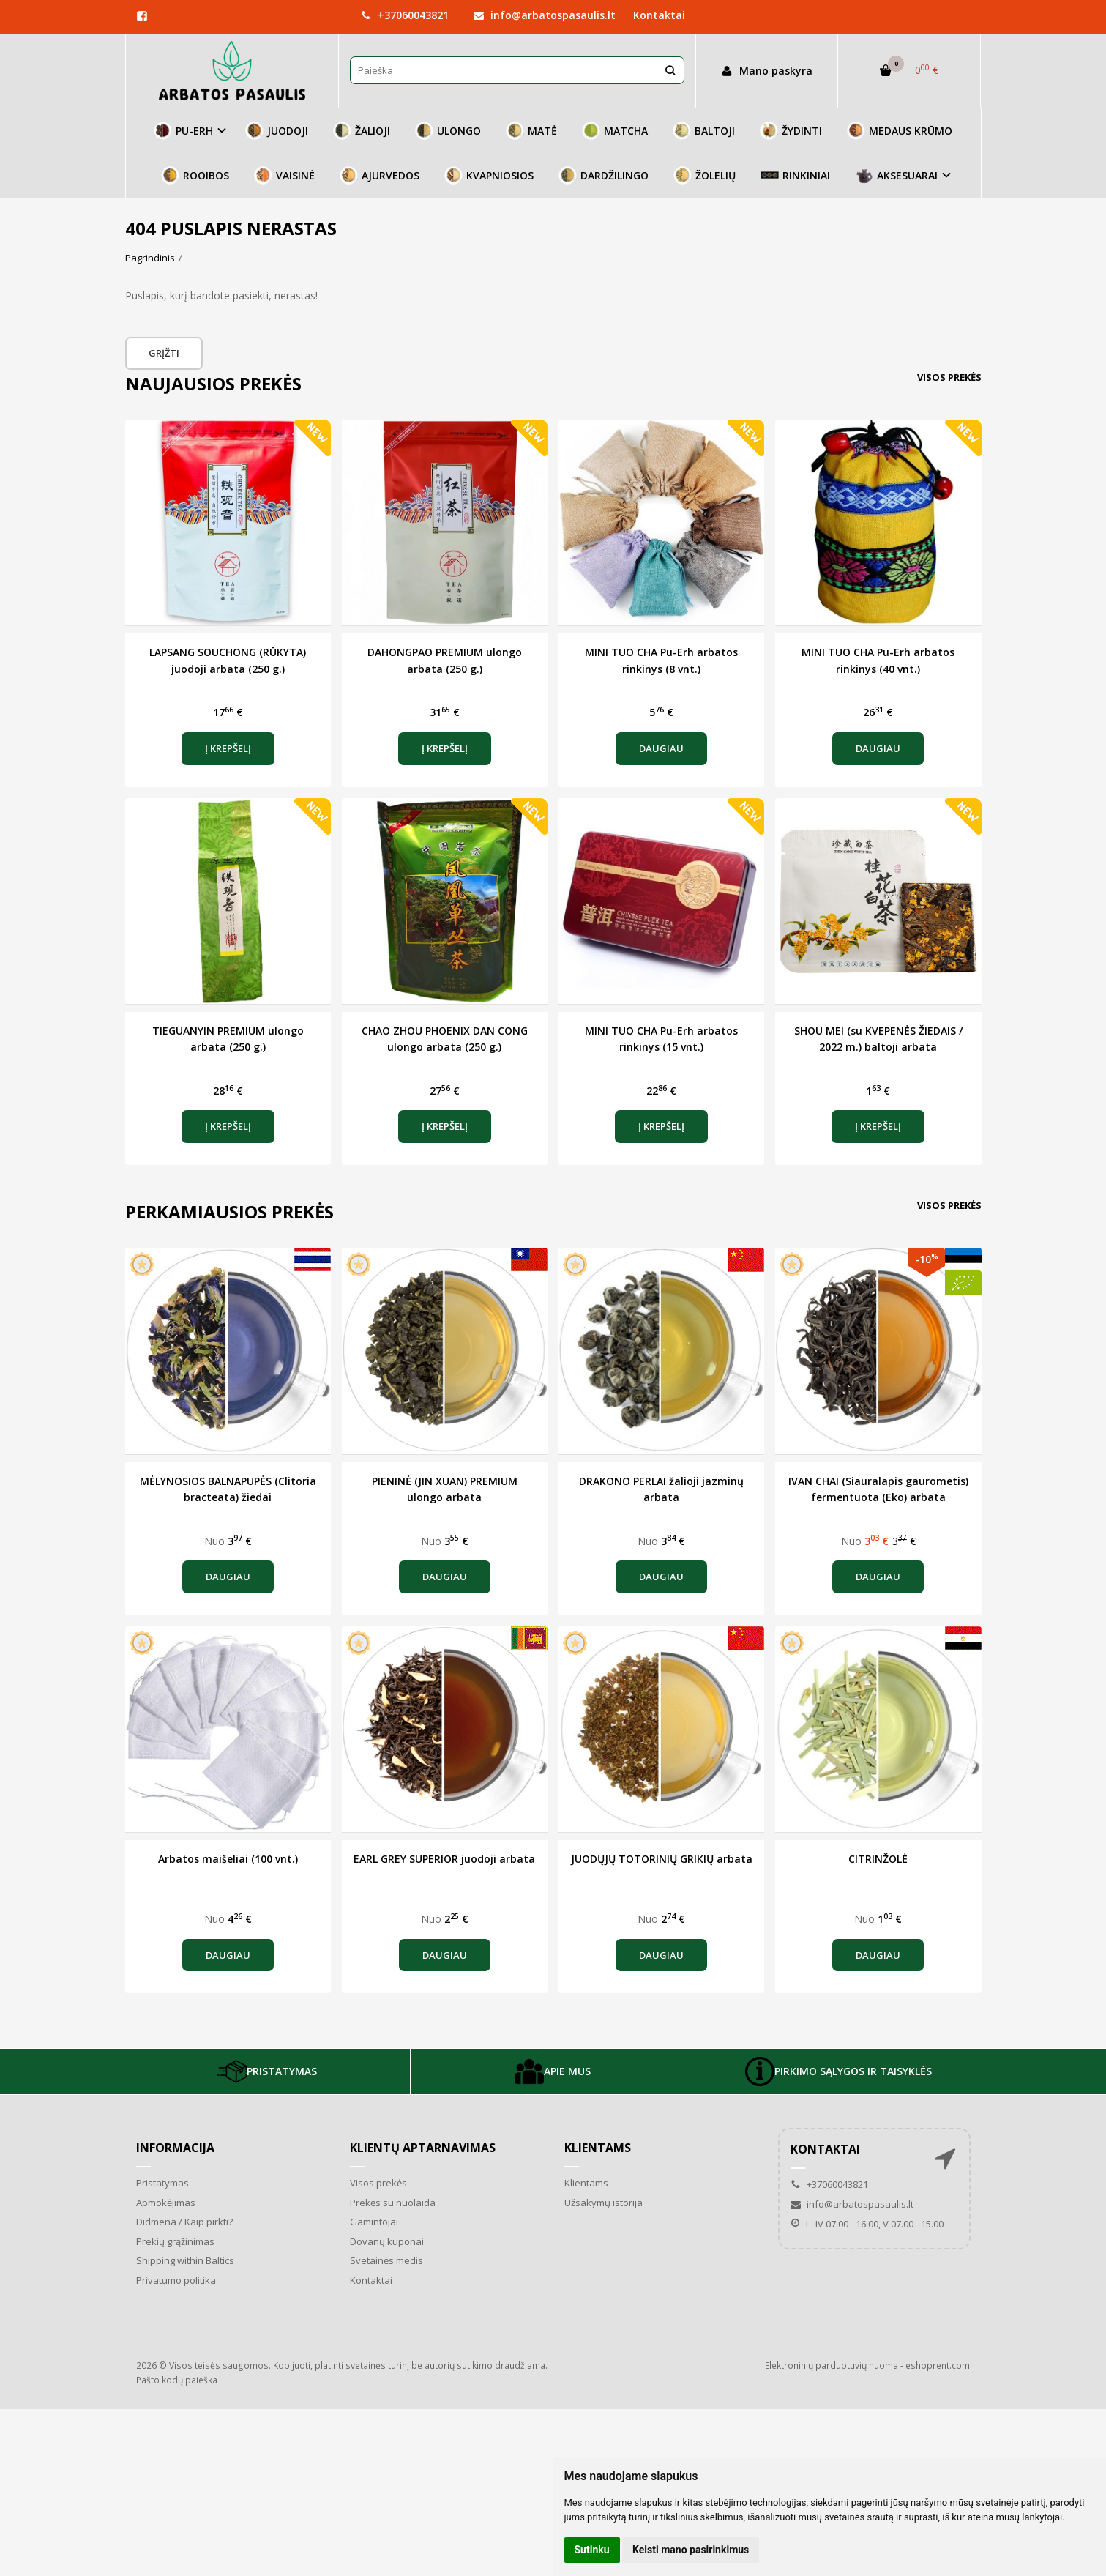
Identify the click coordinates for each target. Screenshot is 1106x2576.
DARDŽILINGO (603, 175)
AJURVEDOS (379, 175)
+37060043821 (405, 15)
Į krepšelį (228, 748)
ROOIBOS (195, 175)
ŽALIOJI (361, 131)
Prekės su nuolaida (393, 2202)
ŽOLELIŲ (704, 175)
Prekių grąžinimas (175, 2241)
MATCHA (615, 131)
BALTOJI (704, 131)
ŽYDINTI (791, 131)
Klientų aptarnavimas (423, 2148)
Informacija (175, 2148)
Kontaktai (659, 15)
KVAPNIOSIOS (489, 175)
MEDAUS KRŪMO (899, 131)
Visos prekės (949, 377)
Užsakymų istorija (603, 2202)
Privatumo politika (176, 2280)
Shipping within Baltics (185, 2260)
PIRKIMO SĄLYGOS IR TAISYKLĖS (838, 2071)
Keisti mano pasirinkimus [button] (690, 2549)
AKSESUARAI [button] (896, 175)
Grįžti (164, 353)
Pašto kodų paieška (176, 2380)
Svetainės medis (386, 2260)
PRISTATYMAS (267, 2071)
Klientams (597, 2148)
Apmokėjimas (165, 2202)
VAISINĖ (284, 175)
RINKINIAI (795, 175)
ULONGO (448, 131)
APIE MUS (553, 2071)
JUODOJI (276, 131)
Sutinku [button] (592, 2549)
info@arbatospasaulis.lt (545, 15)
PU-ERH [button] (183, 131)
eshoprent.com (937, 2365)
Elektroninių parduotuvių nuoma (831, 2365)
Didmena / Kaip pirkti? (184, 2221)
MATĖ (531, 131)
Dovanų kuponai (387, 2241)
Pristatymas (162, 2182)
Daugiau (661, 748)
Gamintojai (374, 2221)
